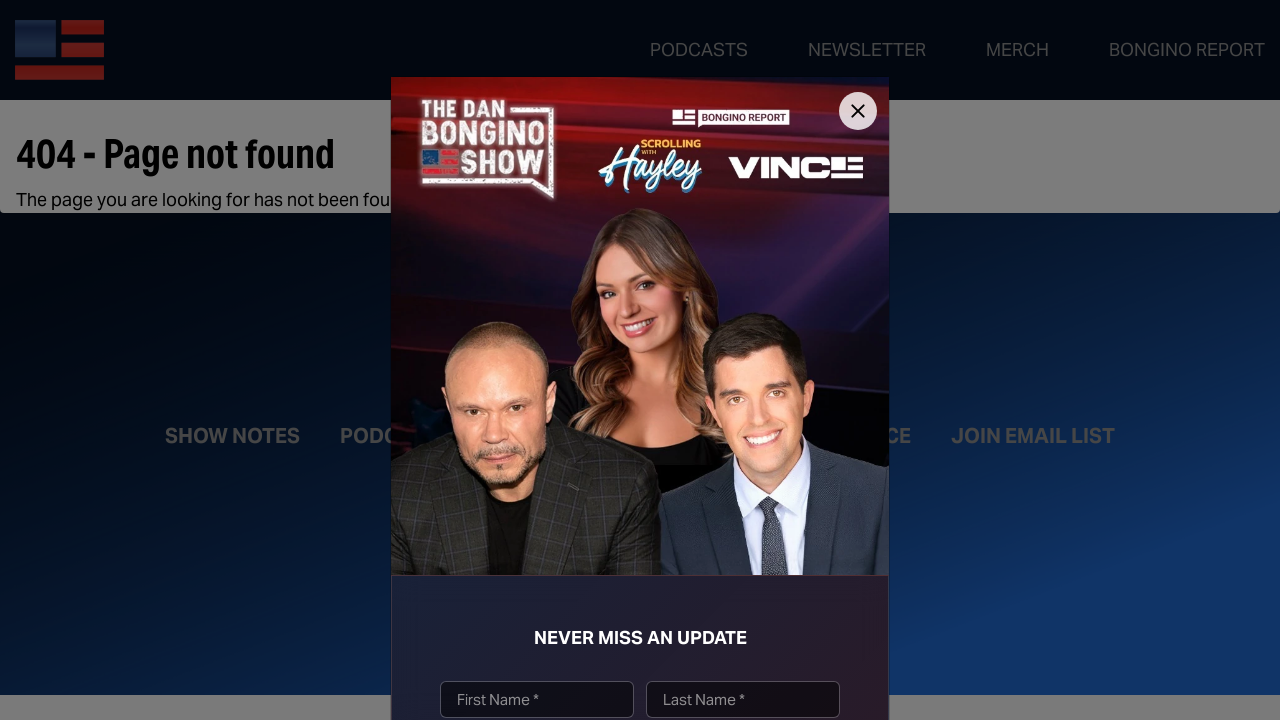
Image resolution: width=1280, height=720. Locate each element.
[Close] (858, 111)
